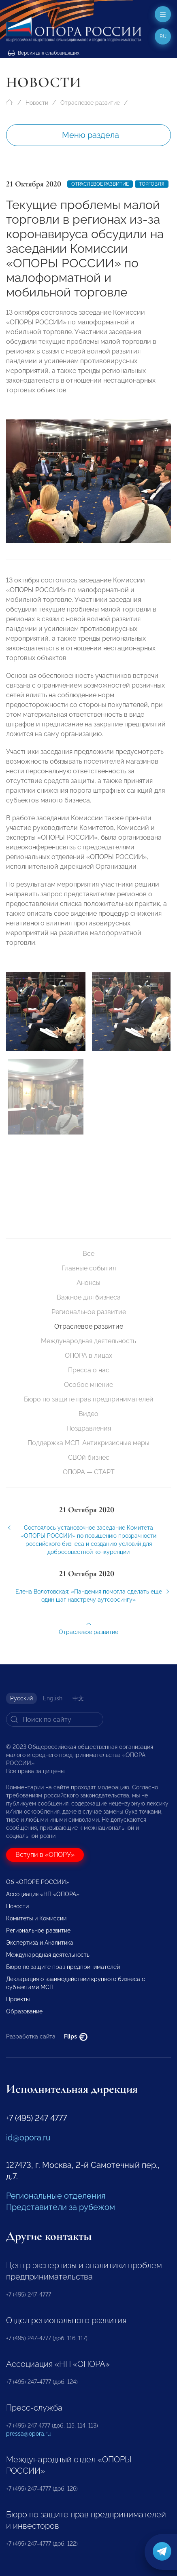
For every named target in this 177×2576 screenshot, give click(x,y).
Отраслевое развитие (90, 102)
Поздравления (88, 1428)
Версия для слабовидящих (43, 53)
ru (163, 36)
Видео (88, 1414)
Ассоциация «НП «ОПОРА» (42, 1894)
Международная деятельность (88, 1341)
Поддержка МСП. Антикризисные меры (88, 1443)
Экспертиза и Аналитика (39, 1942)
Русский (21, 1698)
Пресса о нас (88, 1370)
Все (88, 1253)
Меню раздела (90, 135)
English (52, 1698)
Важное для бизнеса (89, 1297)
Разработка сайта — (46, 2036)
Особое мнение (88, 1385)
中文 (78, 1698)
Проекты (18, 1999)
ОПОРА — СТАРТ (89, 1472)
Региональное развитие (88, 1312)
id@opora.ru (28, 2137)
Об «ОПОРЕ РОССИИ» (37, 1882)
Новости (37, 102)
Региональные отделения (55, 2196)
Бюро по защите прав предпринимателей (89, 1399)
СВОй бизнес (88, 1457)
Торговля (151, 184)
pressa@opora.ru (28, 2433)
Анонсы (88, 1283)
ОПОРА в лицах (88, 1355)
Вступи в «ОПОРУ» (45, 1854)
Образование (24, 2011)
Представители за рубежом (60, 2207)
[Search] (54, 1719)
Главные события (89, 1268)
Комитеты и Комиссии (36, 1918)
